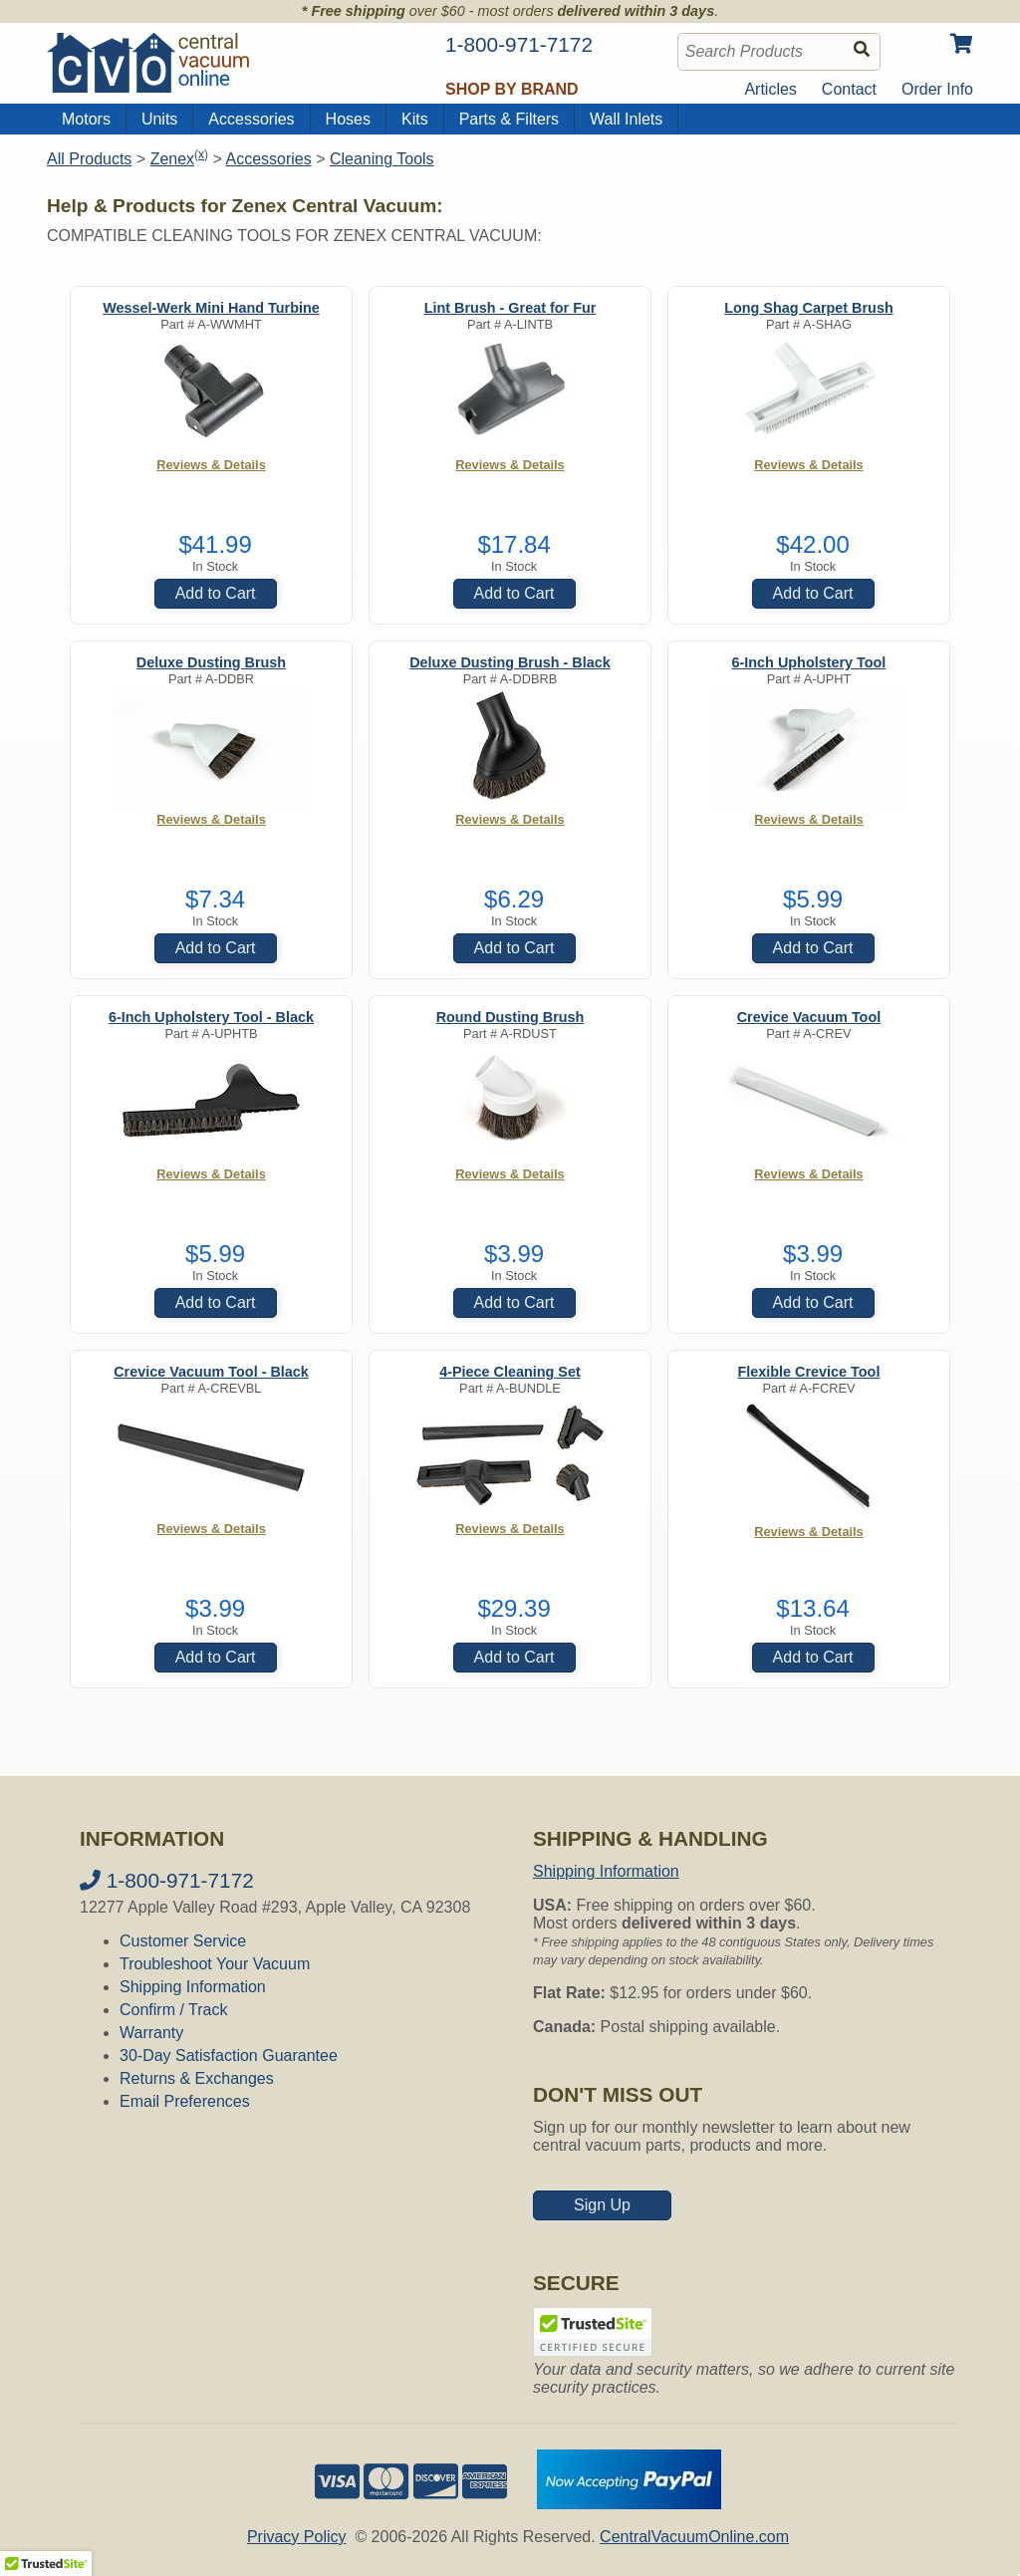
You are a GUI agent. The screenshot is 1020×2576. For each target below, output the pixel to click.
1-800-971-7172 (167, 1880)
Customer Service (183, 1940)
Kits (414, 119)
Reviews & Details (211, 464)
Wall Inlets (626, 119)
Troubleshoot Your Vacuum (215, 1963)
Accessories (251, 119)
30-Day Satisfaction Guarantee (229, 2055)
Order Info (937, 89)
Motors (86, 119)
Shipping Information (193, 1986)
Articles (770, 89)
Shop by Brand (512, 89)
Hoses (348, 119)
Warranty (151, 2032)
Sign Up (602, 2204)
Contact (849, 89)
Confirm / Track (173, 2009)
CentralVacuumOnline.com (694, 2536)
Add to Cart (215, 593)
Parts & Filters (509, 119)
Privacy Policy (297, 2536)
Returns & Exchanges (197, 2078)
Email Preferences (185, 2101)
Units (159, 119)
